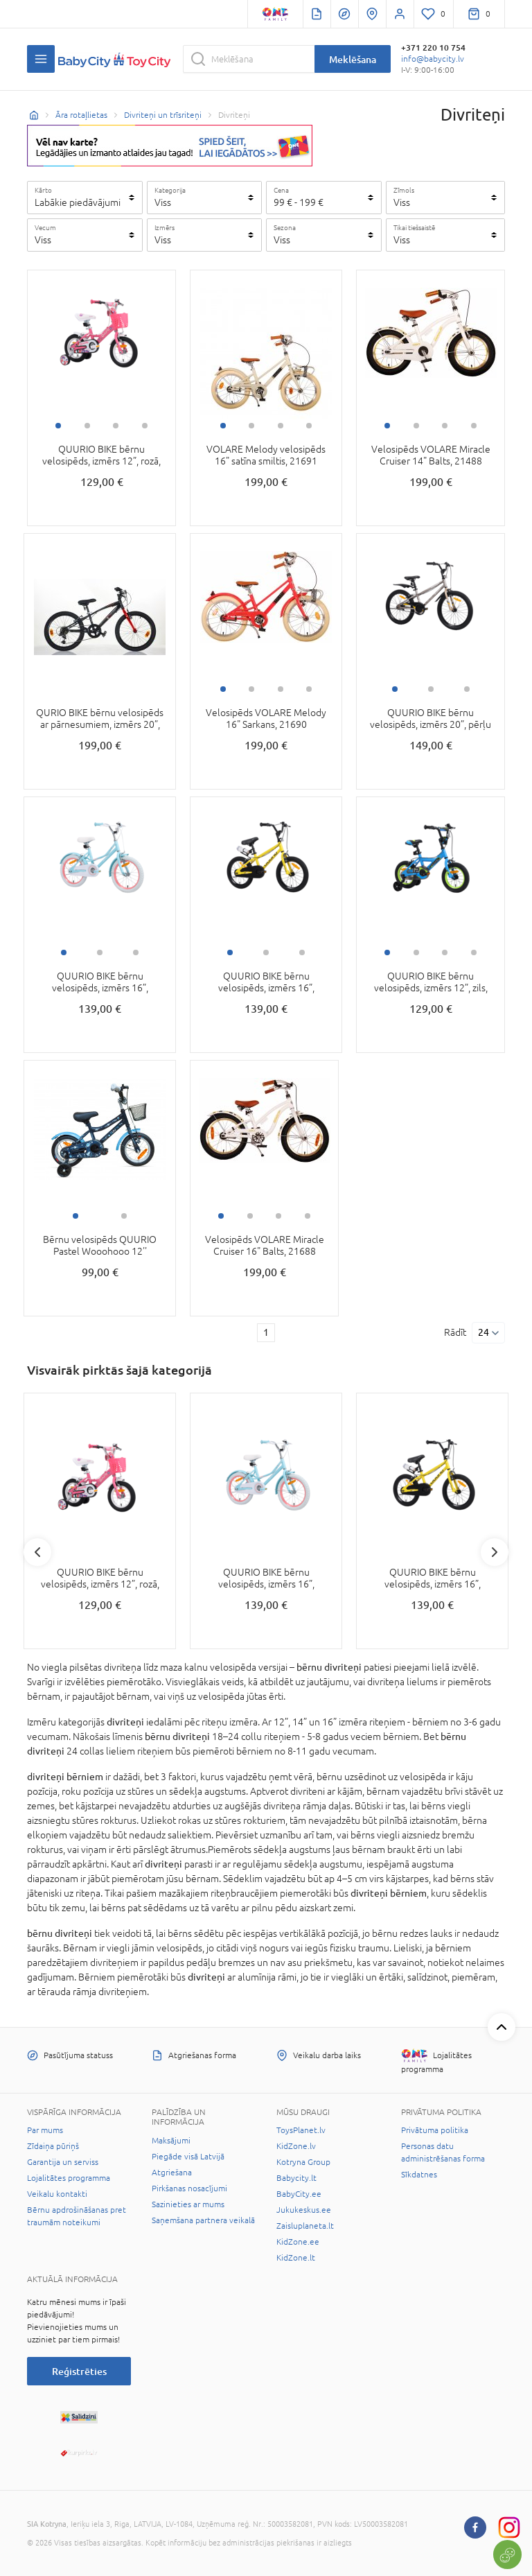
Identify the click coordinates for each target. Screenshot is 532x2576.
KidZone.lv (296, 2146)
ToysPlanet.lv (301, 2130)
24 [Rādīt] (483, 1332)
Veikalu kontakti (57, 2194)
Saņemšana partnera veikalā (203, 2220)
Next (494, 1552)
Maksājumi (171, 2141)
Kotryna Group (303, 2162)
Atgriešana (172, 2172)
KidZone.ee (297, 2242)
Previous (37, 1552)
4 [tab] (145, 425)
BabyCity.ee (298, 2194)
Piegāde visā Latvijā (188, 2156)
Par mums (45, 2130)
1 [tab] (58, 425)
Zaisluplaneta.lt (305, 2226)
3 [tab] (115, 425)
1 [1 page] (266, 1332)
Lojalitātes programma (68, 2178)
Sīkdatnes (419, 2174)
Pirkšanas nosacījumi (189, 2188)
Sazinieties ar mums (188, 2204)
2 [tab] (87, 425)
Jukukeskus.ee (303, 2210)
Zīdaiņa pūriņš (53, 2146)
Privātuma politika (434, 2130)
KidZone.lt (295, 2258)
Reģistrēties (79, 2371)
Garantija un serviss (62, 2162)
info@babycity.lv (432, 59)
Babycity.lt (296, 2178)
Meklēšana (352, 59)
